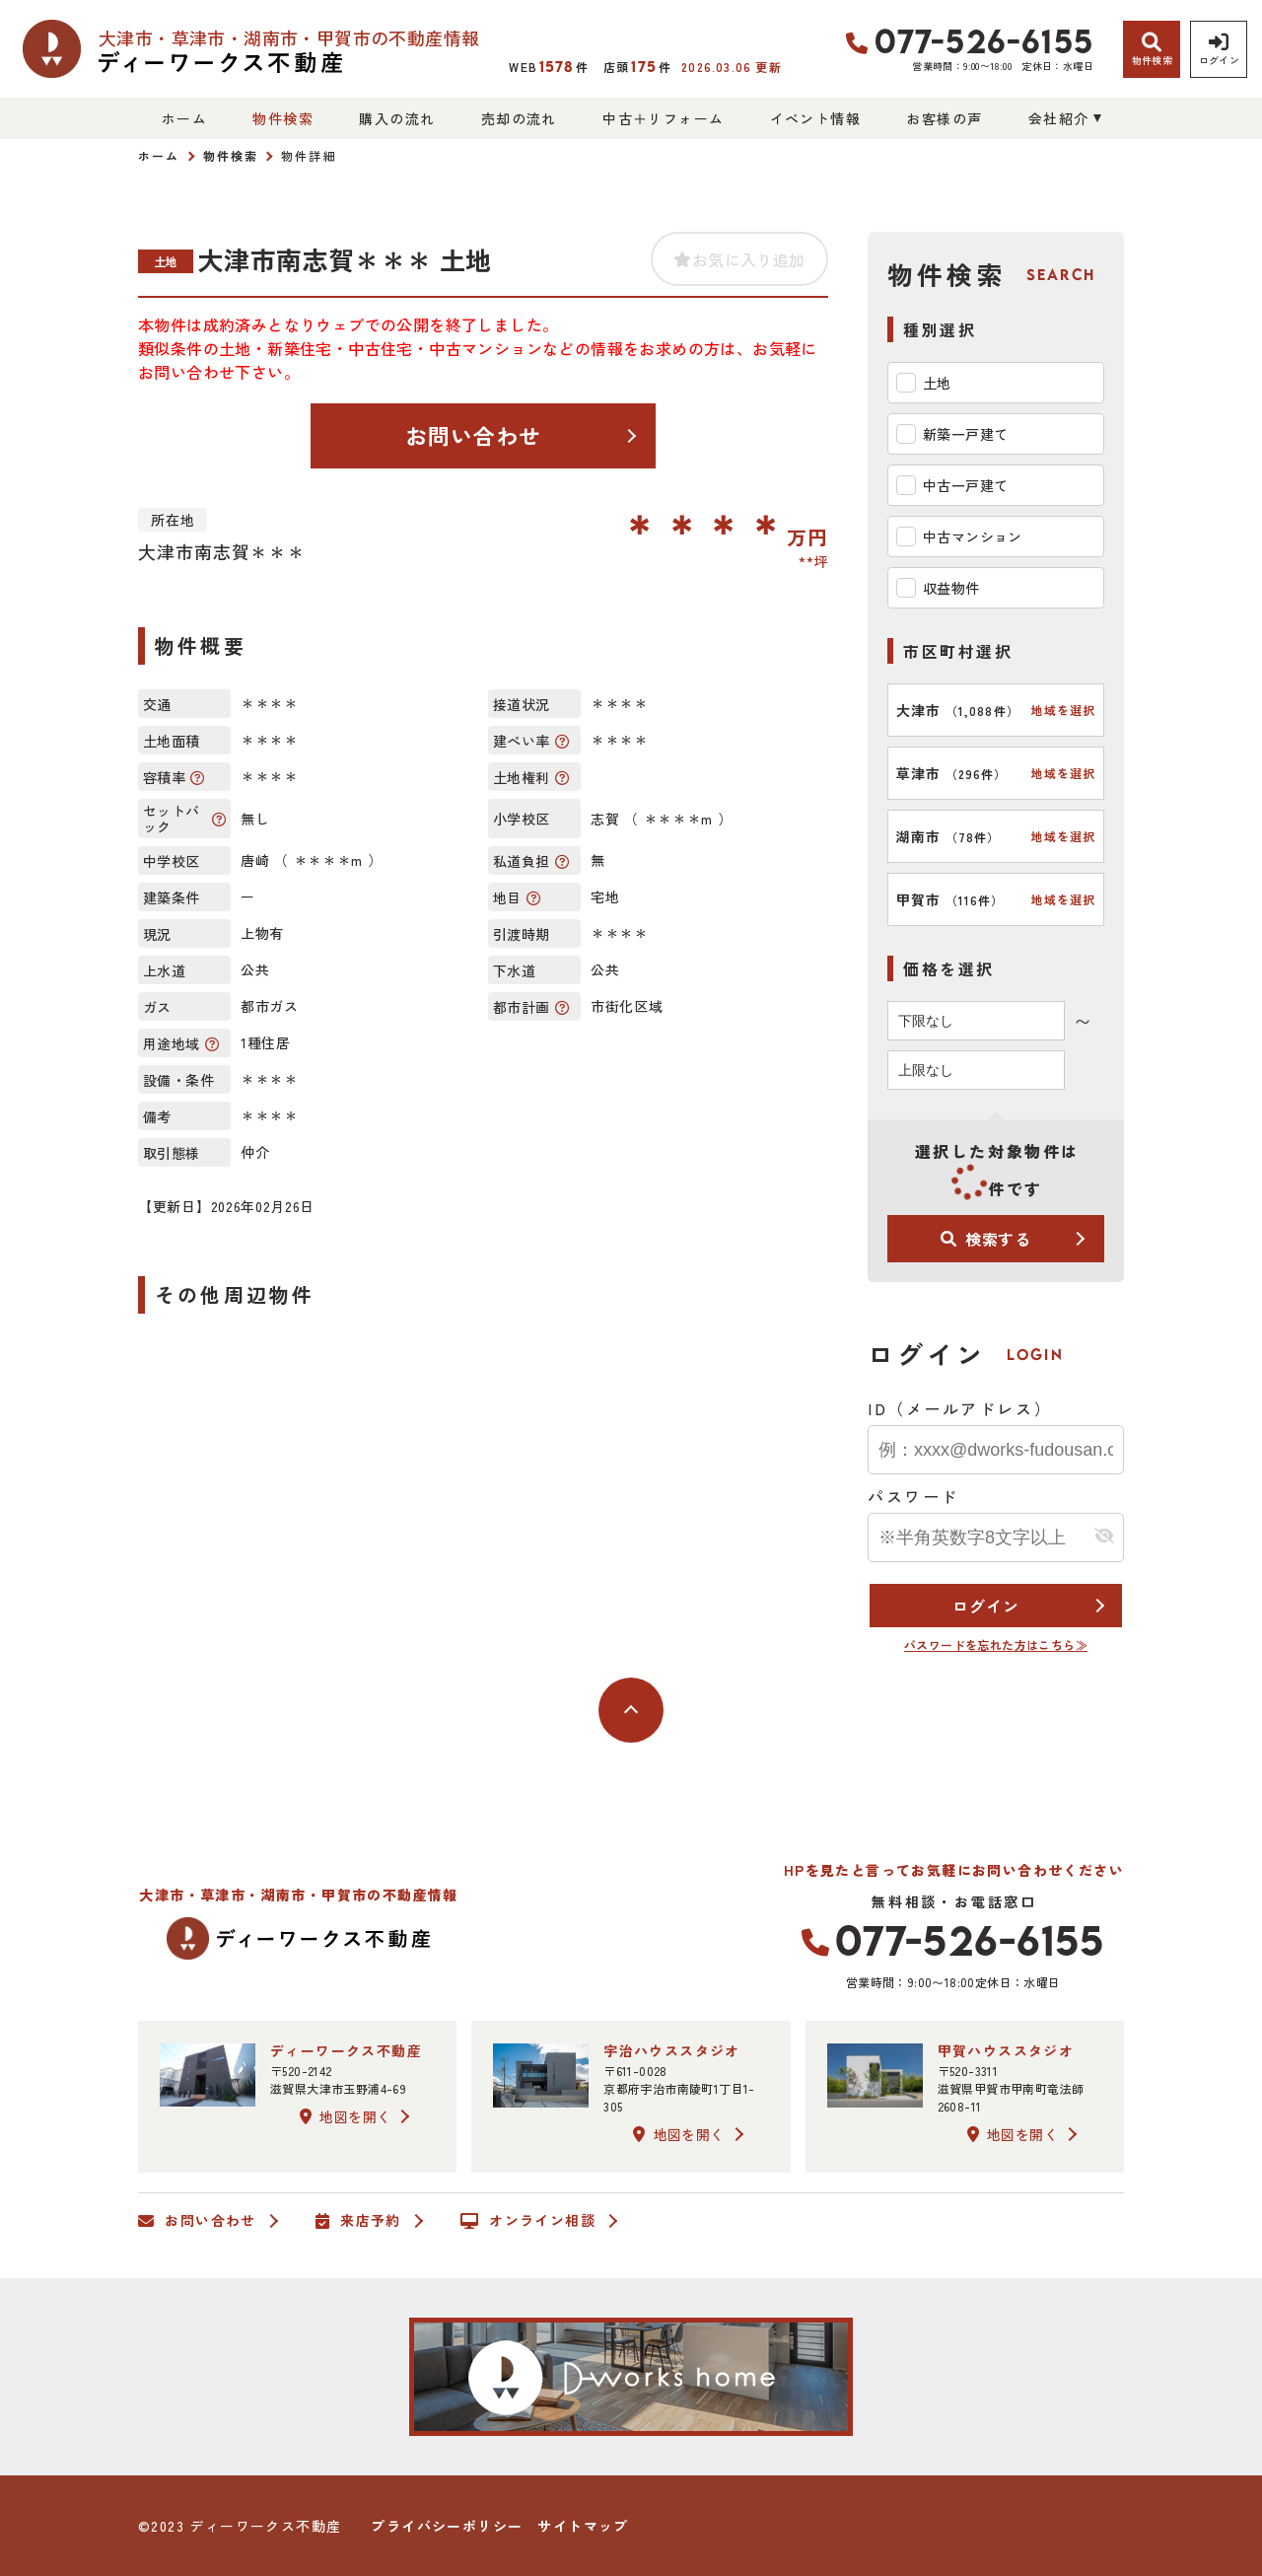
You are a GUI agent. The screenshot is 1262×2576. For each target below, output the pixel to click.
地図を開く (345, 2116)
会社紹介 (1058, 118)
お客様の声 (944, 118)
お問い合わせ (473, 435)
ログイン (985, 1605)
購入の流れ (397, 118)
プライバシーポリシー (447, 2526)
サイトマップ (582, 2526)
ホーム (184, 118)
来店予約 (358, 2221)
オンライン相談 (528, 2221)
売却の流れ (519, 118)
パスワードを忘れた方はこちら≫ (995, 1644)
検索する (986, 1239)
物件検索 (283, 118)
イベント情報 (815, 118)
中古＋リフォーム (663, 118)
